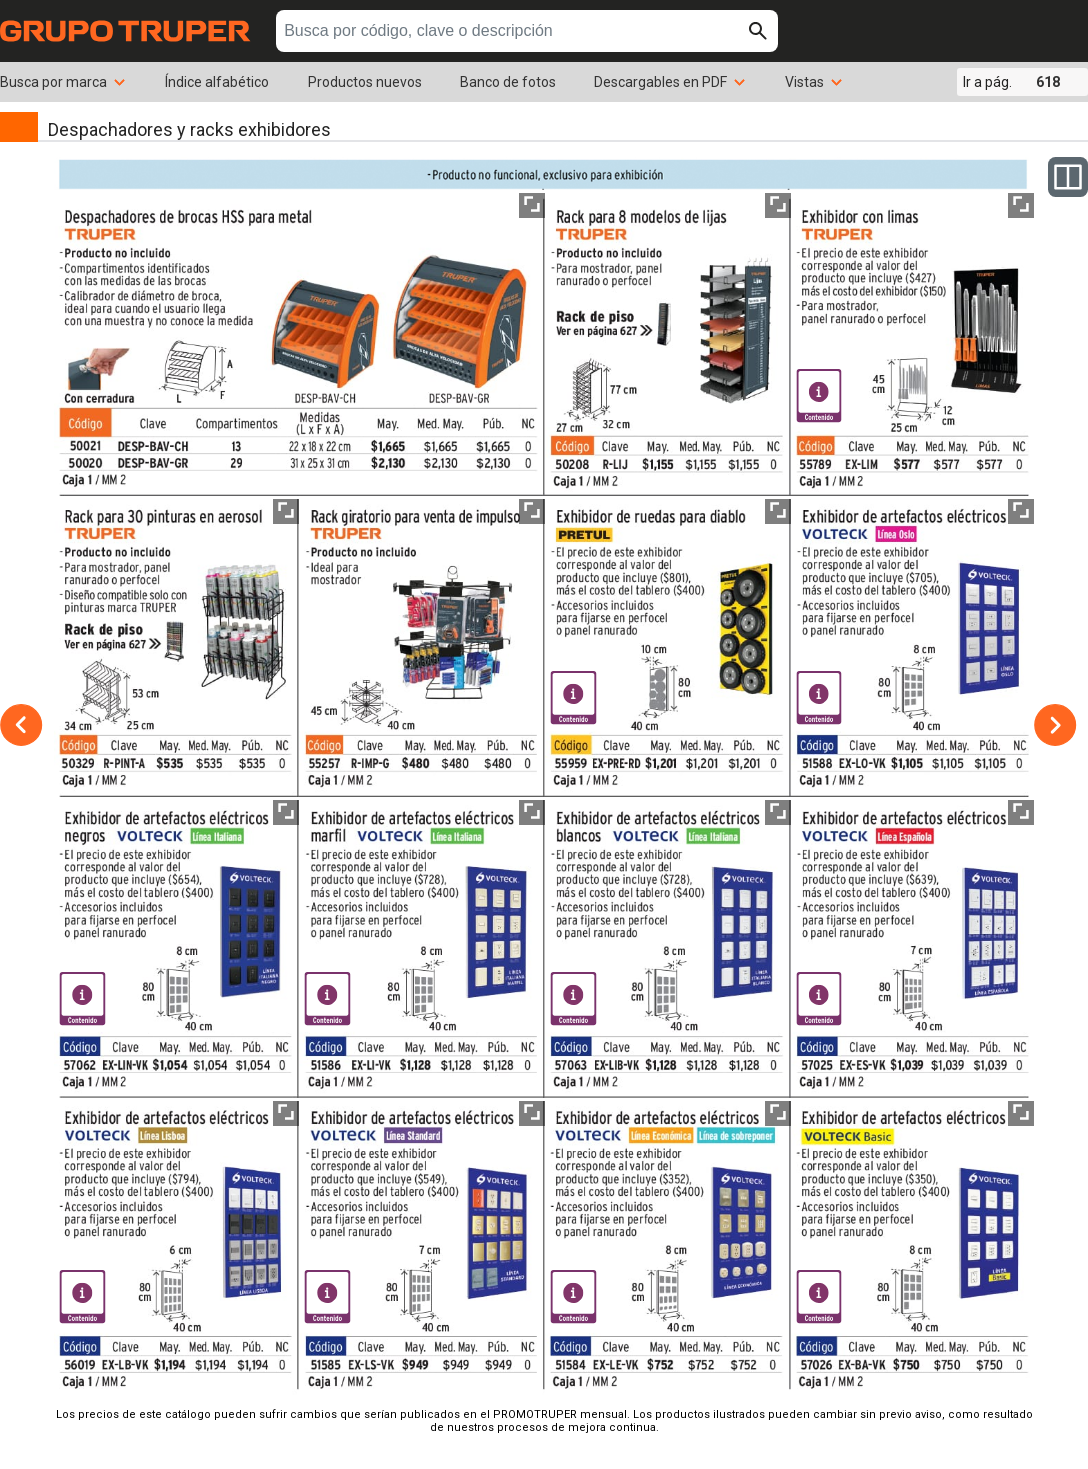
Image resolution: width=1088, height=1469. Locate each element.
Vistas (814, 82)
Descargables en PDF (670, 82)
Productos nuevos (365, 82)
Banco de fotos (508, 82)
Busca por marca (63, 82)
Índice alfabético (217, 82)
